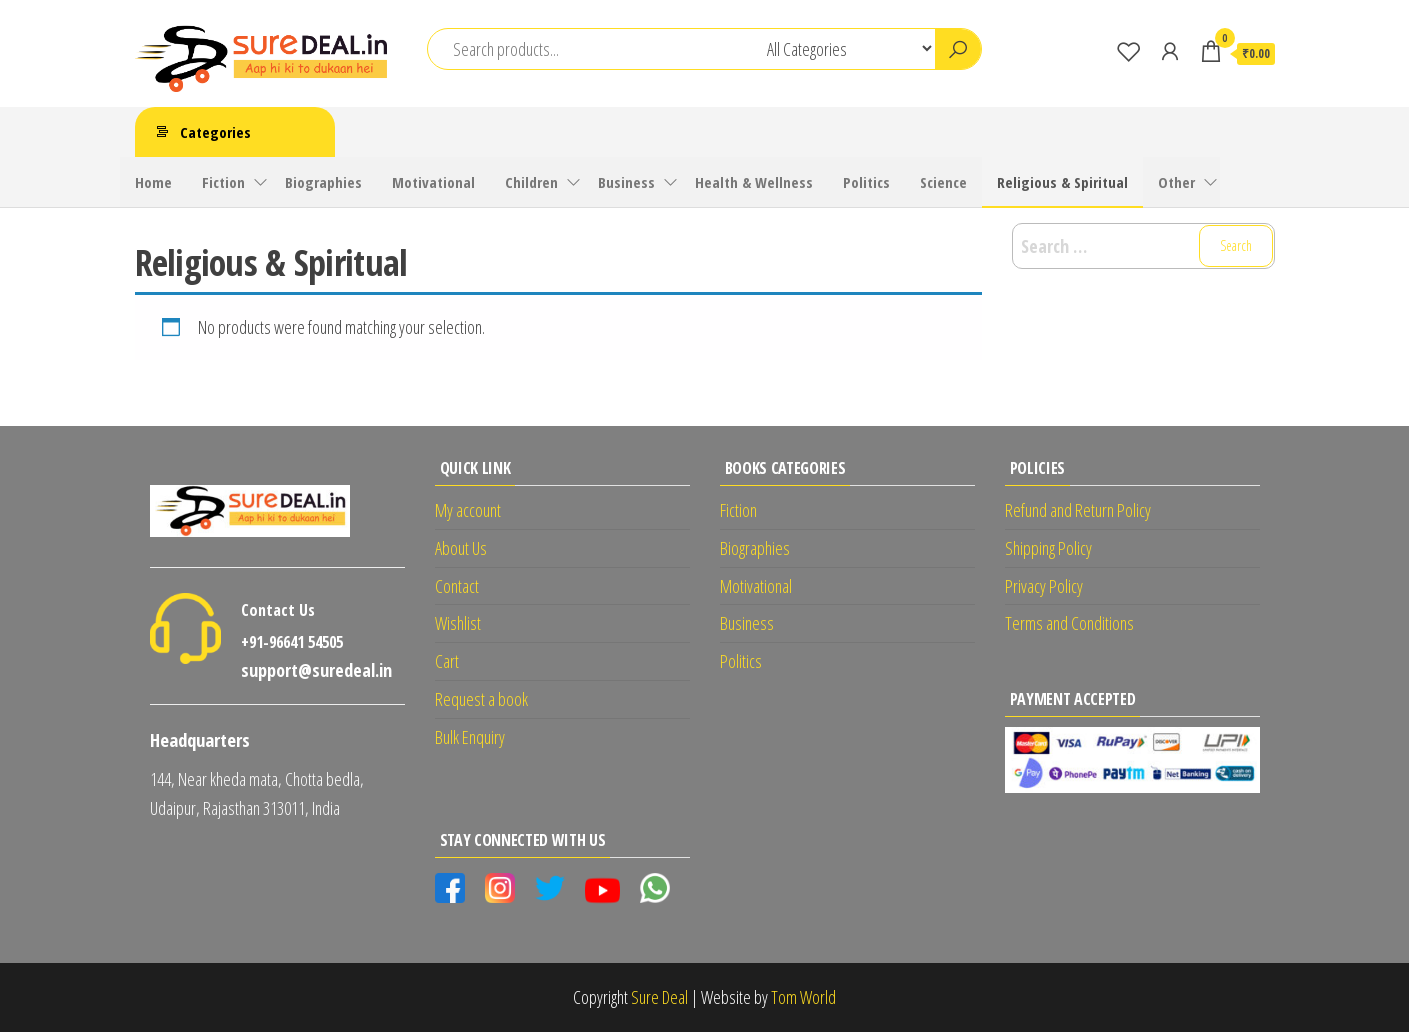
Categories (215, 132)
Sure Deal (659, 997)
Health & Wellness (754, 182)
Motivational (433, 182)
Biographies (323, 182)
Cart (447, 661)
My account (468, 510)
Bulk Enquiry (470, 737)
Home (153, 182)
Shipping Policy (1048, 548)
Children (531, 182)
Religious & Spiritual (1062, 182)
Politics (866, 182)
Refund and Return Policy (1078, 510)
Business (626, 182)
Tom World (803, 997)
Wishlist (458, 623)
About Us (461, 548)
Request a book (481, 699)
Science (943, 182)
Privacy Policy (1044, 586)
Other (1176, 182)
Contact (457, 586)
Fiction (223, 182)
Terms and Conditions (1069, 623)
